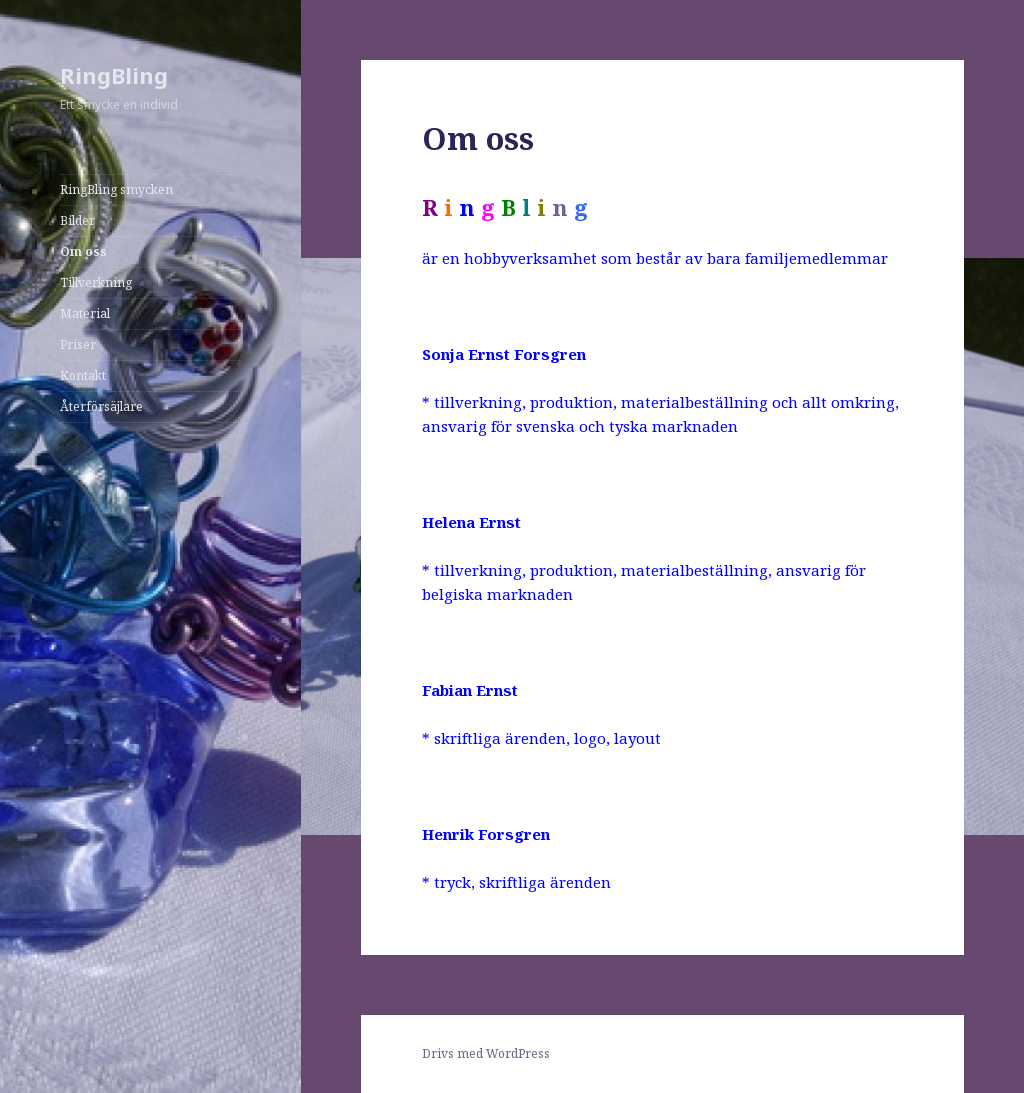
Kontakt (83, 375)
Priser (78, 344)
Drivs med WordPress (486, 1053)
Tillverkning (96, 282)
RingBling (114, 75)
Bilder (77, 220)
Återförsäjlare (101, 406)
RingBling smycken (116, 189)
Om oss (83, 251)
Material (85, 313)
